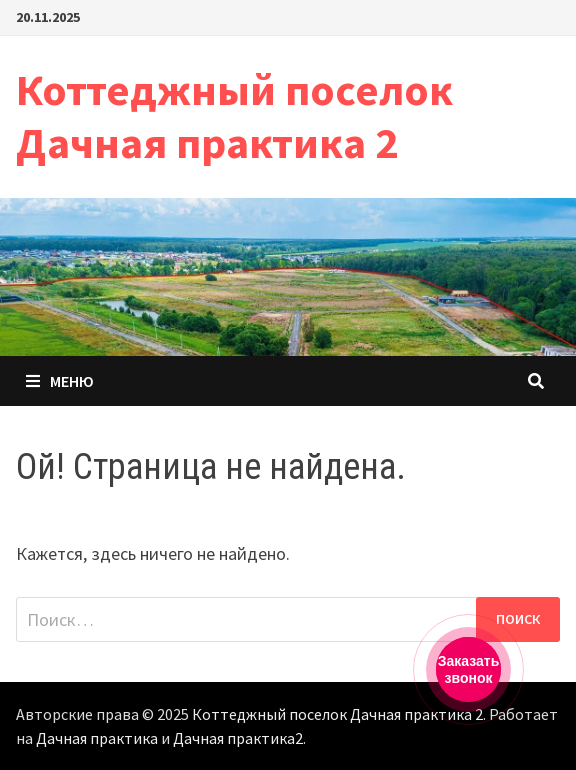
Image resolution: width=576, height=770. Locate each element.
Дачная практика (97, 738)
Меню (60, 381)
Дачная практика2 (238, 738)
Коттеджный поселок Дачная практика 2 (234, 116)
